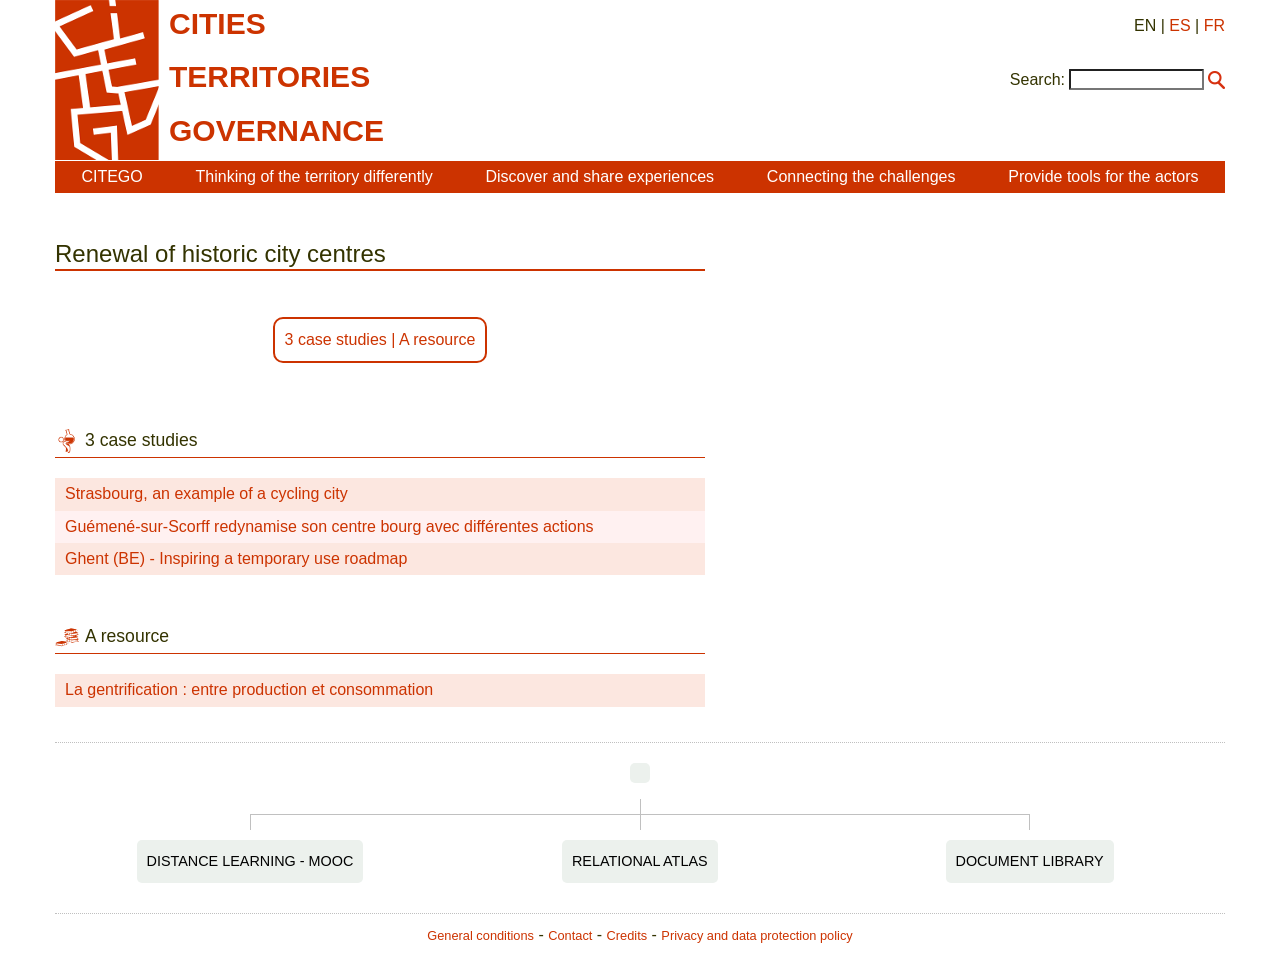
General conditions (480, 935)
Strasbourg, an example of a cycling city (206, 493)
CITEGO (111, 176)
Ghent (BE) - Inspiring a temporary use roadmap (236, 558)
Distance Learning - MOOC (250, 861)
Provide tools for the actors (1103, 176)
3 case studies (336, 339)
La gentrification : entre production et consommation (249, 689)
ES (1179, 25)
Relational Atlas (640, 861)
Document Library (1030, 861)
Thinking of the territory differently (314, 176)
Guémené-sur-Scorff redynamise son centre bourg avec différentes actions (329, 526)
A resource (437, 339)
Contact (570, 935)
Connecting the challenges (861, 176)
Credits (627, 935)
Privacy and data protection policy (756, 935)
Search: (1037, 79)
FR (1214, 25)
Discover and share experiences (599, 176)
